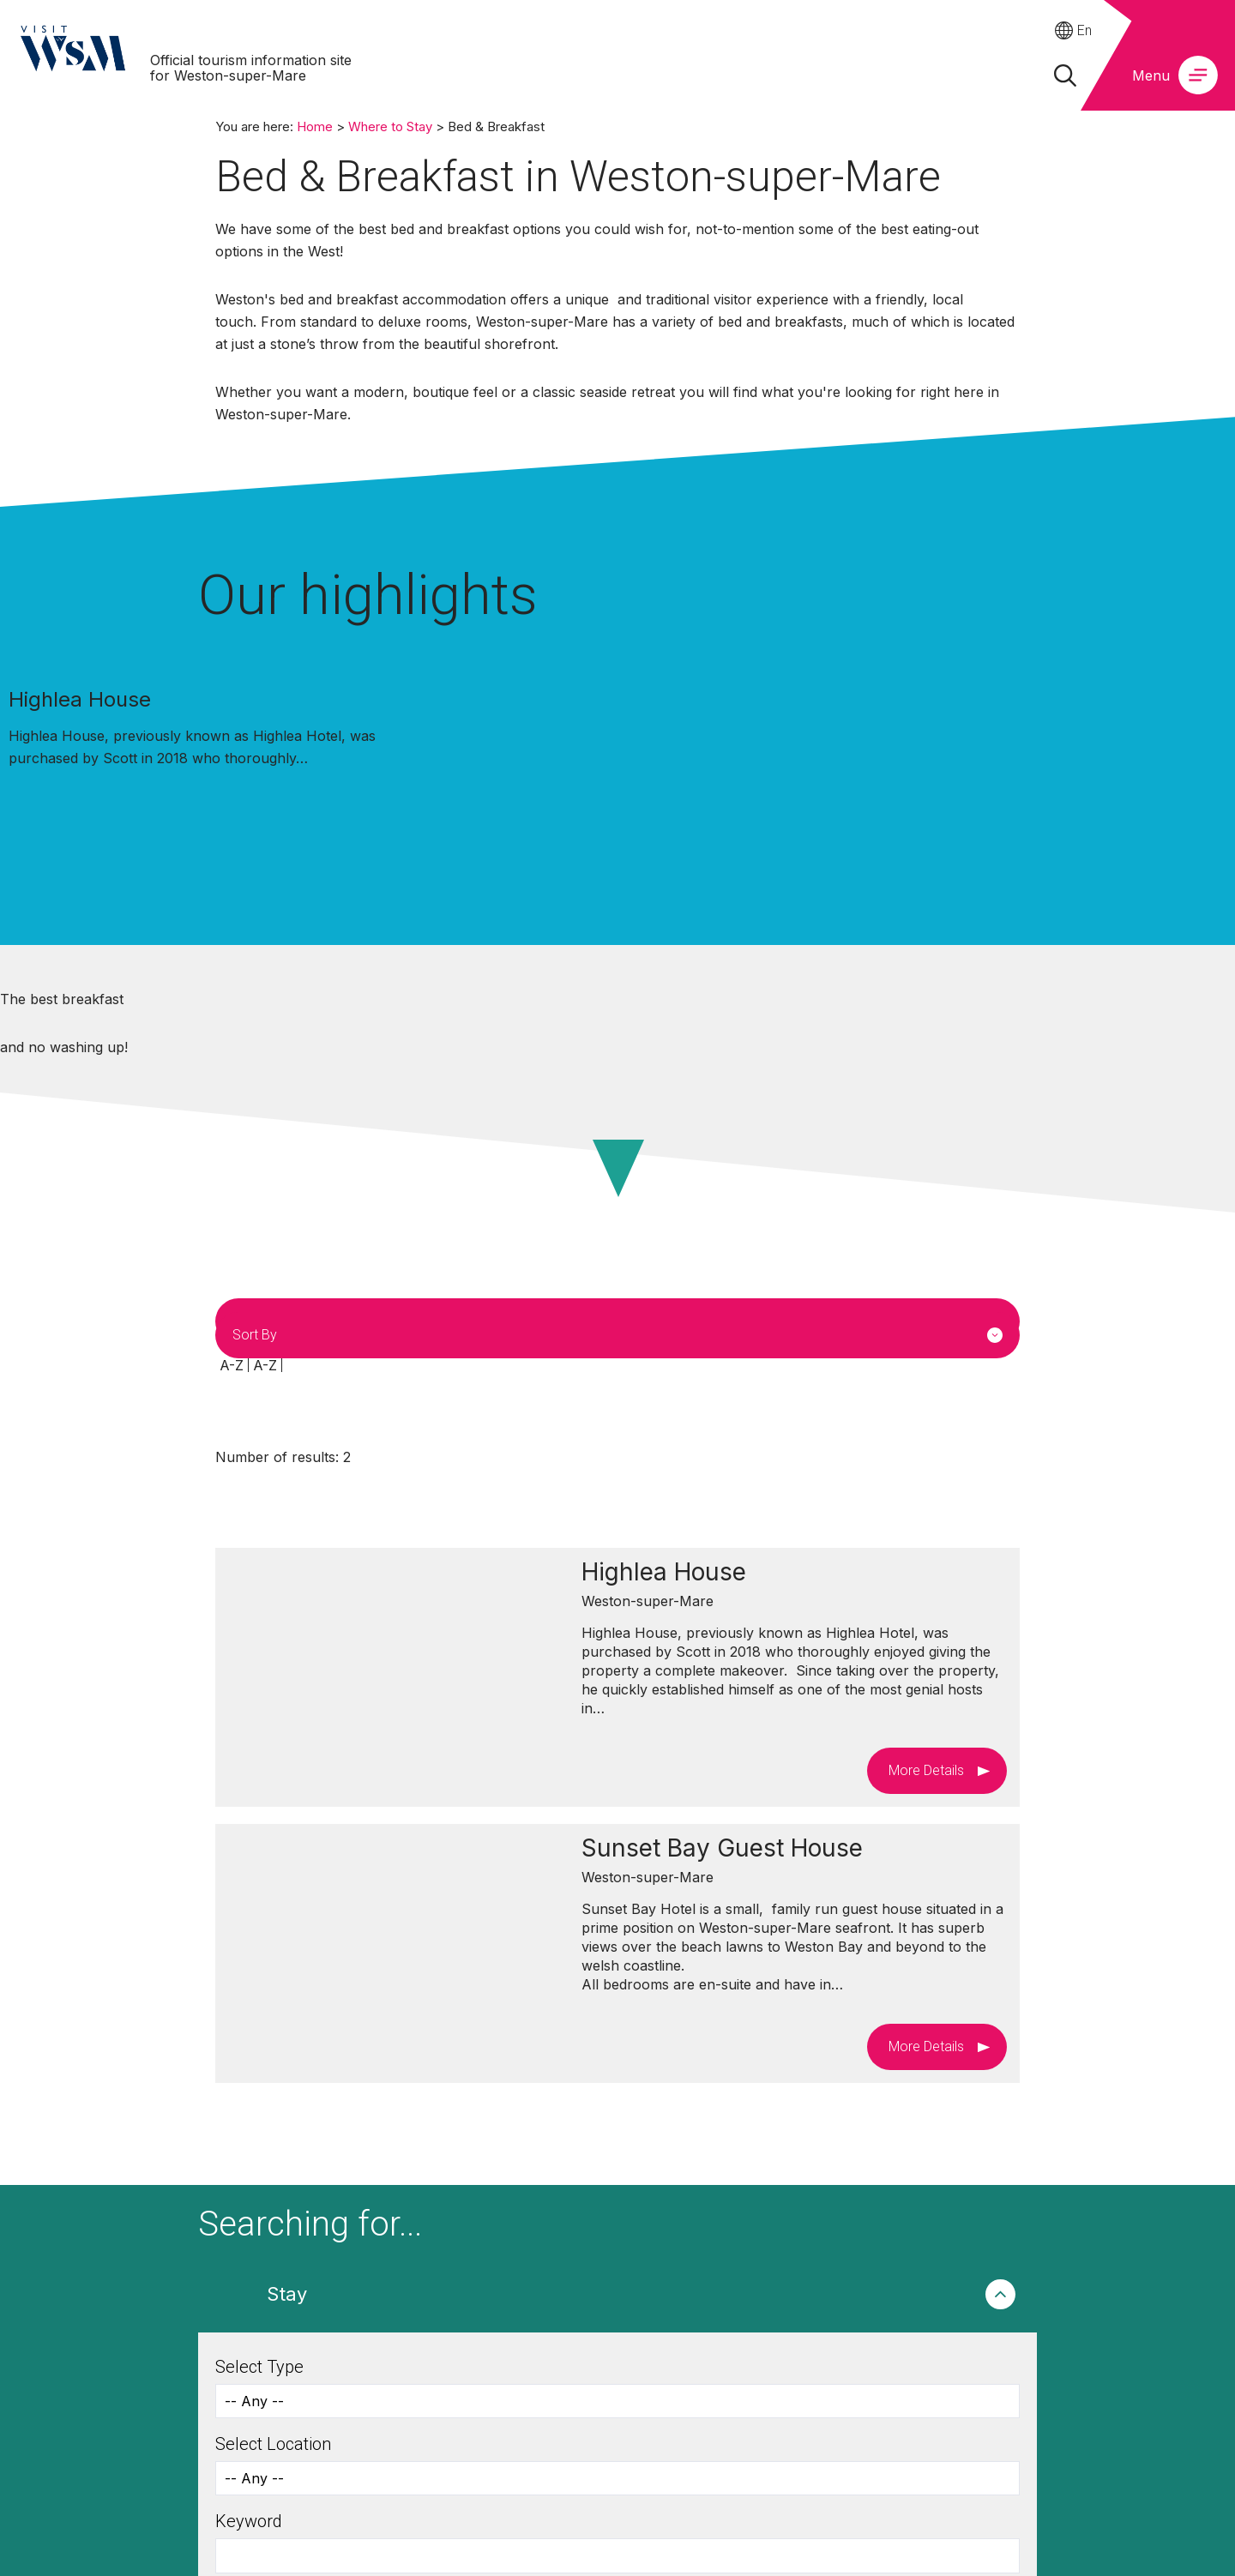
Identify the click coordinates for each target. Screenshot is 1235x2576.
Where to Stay (390, 126)
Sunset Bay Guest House (722, 1848)
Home (315, 126)
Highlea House (80, 699)
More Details (926, 1770)
